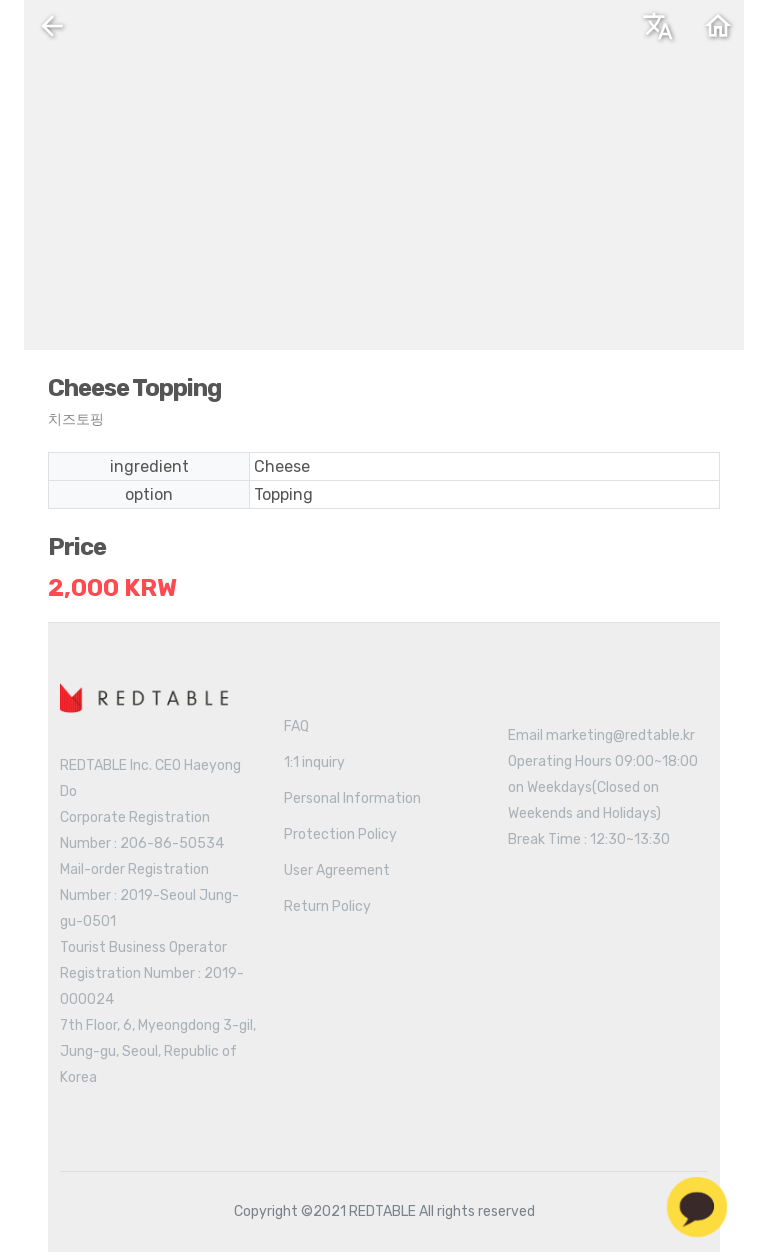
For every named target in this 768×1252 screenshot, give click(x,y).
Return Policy (327, 906)
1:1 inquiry (314, 762)
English (489, 33)
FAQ (296, 726)
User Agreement (337, 870)
